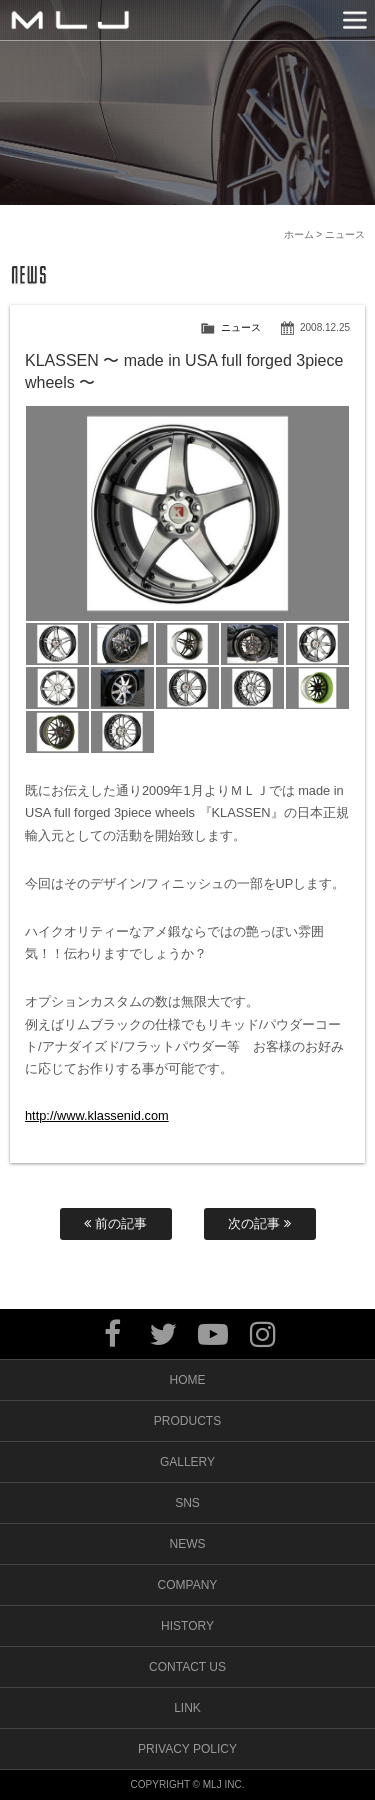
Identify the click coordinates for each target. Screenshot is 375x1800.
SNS (187, 1503)
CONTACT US (187, 1667)
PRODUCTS (187, 1421)
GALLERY (187, 1462)
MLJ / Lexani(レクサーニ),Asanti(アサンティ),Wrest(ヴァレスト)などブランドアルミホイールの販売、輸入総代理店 (70, 20)
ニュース (241, 327)
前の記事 (115, 1223)
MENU (355, 20)
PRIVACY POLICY (187, 1749)
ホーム (299, 234)
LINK (187, 1708)
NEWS (188, 1544)
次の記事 (259, 1223)
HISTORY (187, 1626)
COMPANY (188, 1585)
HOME (188, 1380)
